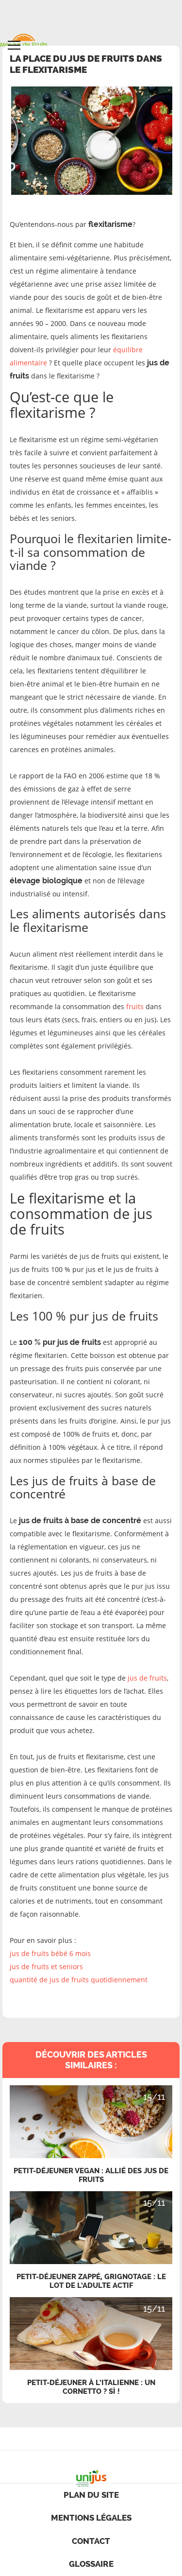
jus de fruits (147, 1678)
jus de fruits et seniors (46, 1966)
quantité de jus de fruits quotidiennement (79, 1979)
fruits (135, 1006)
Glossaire (91, 2564)
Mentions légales (91, 2518)
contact (91, 2541)
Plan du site (91, 2495)
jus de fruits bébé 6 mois (50, 1953)
